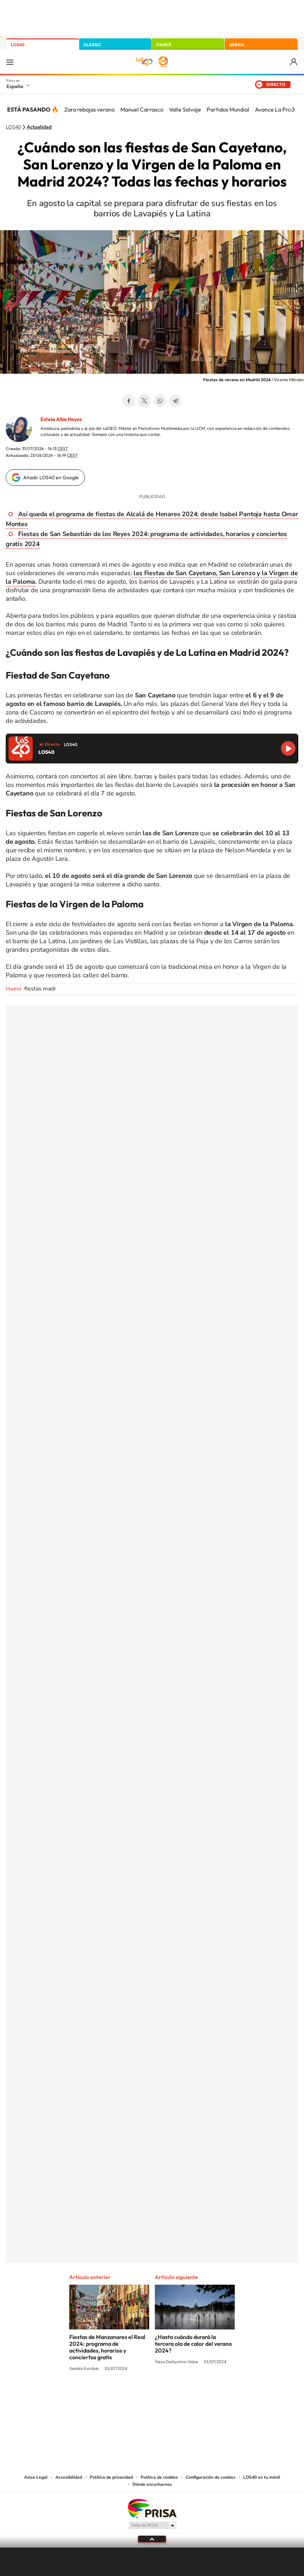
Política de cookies (159, 2477)
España (14, 86)
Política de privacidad (111, 2477)
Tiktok (123, 2395)
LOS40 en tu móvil (261, 2477)
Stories (194, 2395)
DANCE (163, 44)
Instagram (109, 2395)
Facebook (128, 400)
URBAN (236, 44)
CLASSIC (92, 44)
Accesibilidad (68, 2477)
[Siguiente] (293, 109)
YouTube (137, 2395)
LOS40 (18, 44)
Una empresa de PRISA (152, 2508)
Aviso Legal (36, 2477)
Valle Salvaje (185, 109)
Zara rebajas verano (89, 109)
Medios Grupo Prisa (152, 2525)
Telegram (175, 400)
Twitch (180, 2395)
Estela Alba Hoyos (61, 419)
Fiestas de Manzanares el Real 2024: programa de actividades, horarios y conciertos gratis (107, 2347)
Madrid (13, 988)
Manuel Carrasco (141, 109)
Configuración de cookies (210, 2477)
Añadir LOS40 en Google (51, 477)
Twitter (144, 400)
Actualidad (39, 127)
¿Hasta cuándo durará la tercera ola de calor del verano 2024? (193, 2343)
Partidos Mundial (228, 109)
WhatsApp (159, 400)
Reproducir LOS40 (288, 748)
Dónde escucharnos (152, 2484)
